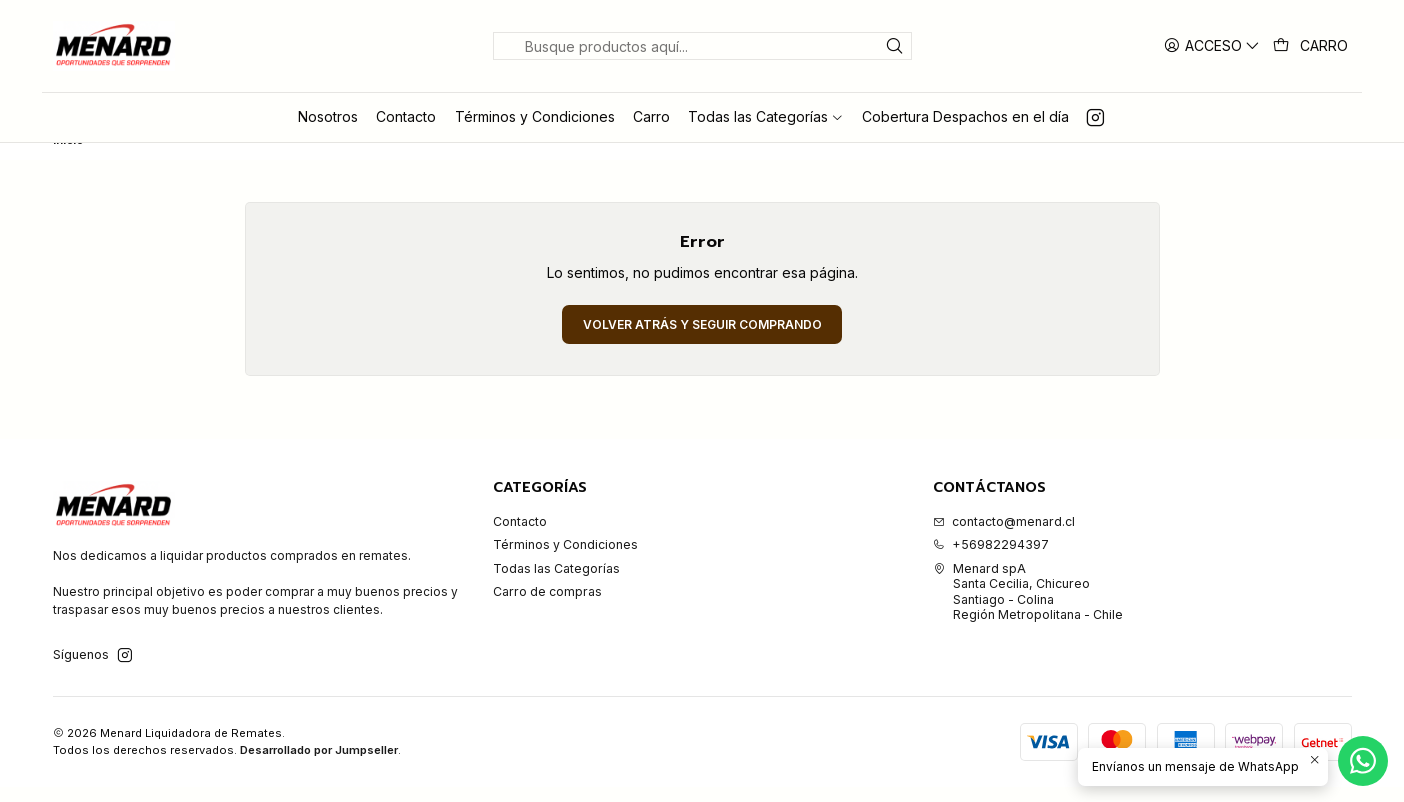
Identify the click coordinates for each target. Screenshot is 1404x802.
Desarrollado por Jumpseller (319, 765)
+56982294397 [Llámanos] (991, 559)
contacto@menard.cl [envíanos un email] (1004, 536)
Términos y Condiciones (565, 559)
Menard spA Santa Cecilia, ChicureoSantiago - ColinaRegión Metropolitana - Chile (1028, 606)
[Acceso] (1212, 45)
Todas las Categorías (556, 583)
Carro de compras (547, 606)
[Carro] (1311, 46)
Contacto (520, 536)
